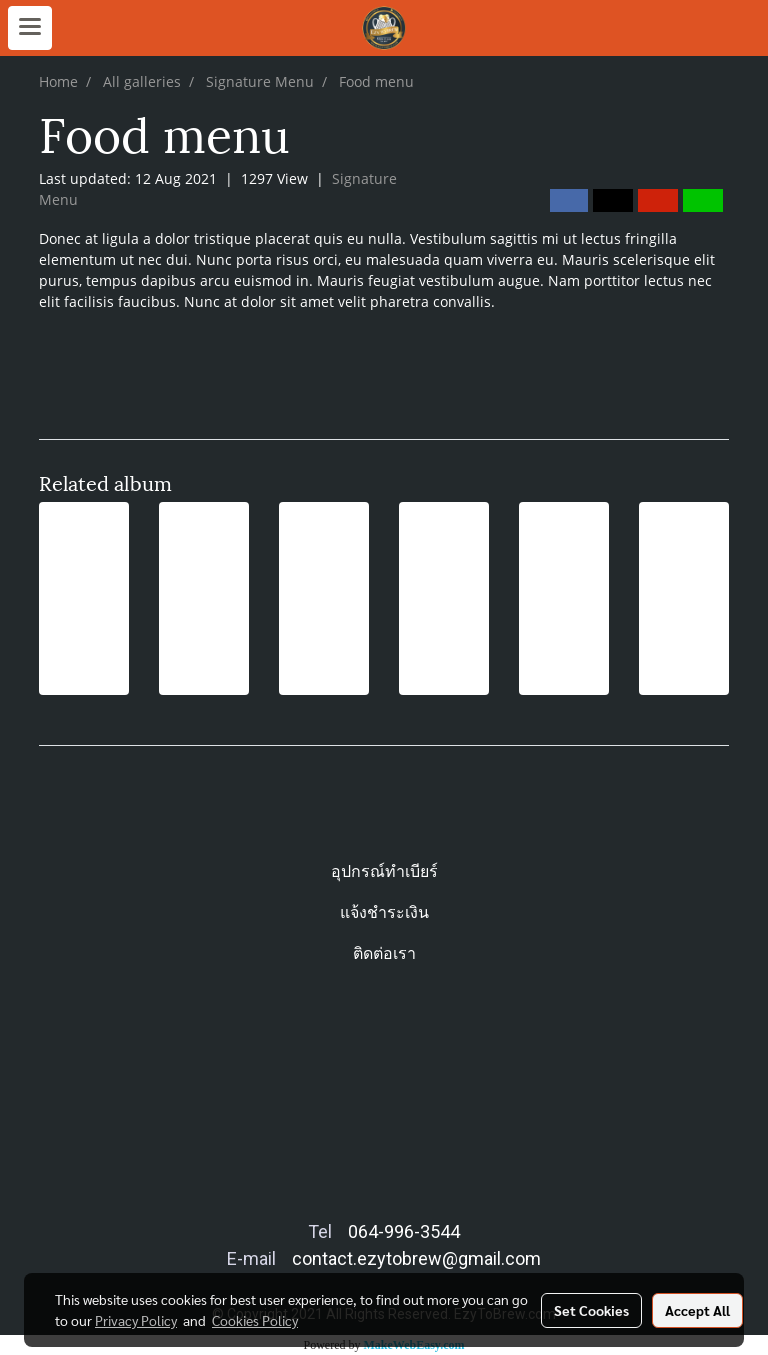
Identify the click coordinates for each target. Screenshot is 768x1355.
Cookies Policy (255, 1320)
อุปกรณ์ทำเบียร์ (384, 871)
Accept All (697, 1310)
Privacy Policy (136, 1320)
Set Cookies (591, 1310)
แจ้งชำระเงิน (384, 912)
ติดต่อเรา (384, 953)
